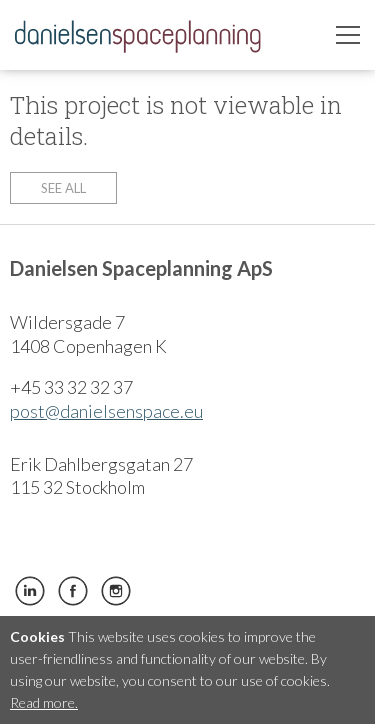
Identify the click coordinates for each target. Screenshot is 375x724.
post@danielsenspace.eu (106, 411)
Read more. (44, 702)
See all (63, 188)
